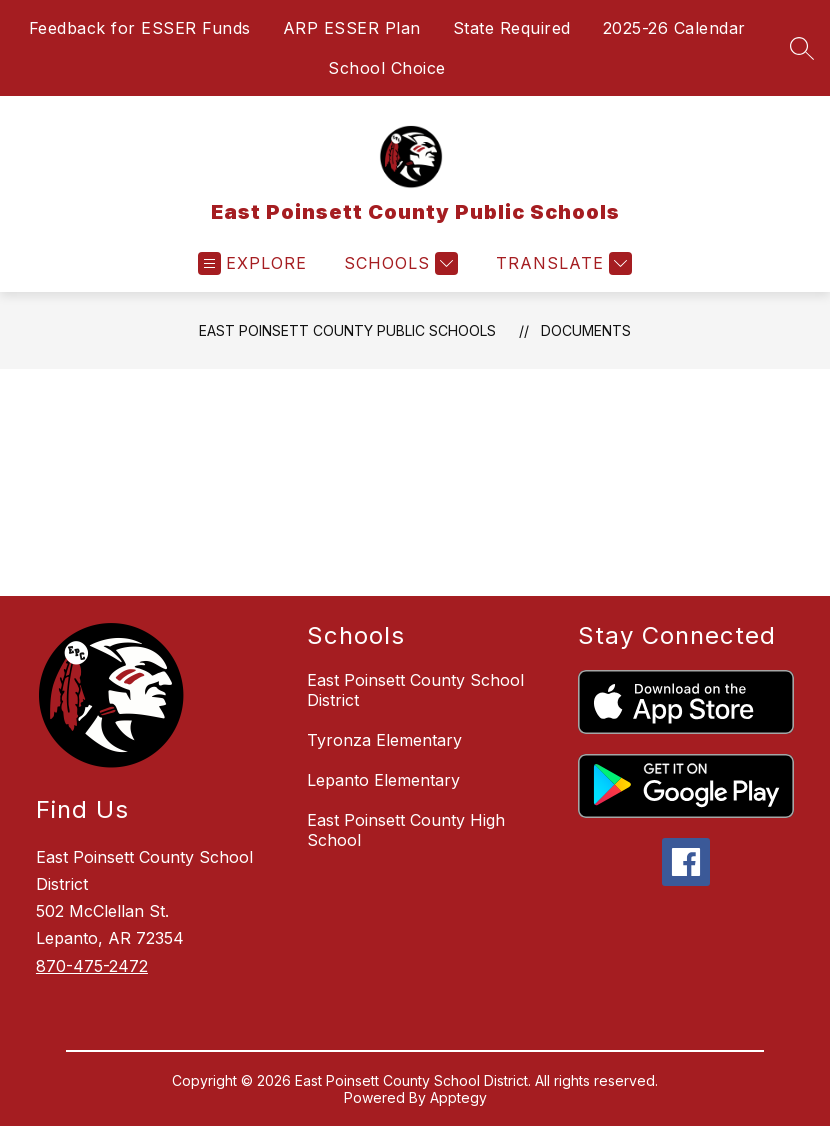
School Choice (387, 68)
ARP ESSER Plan (352, 28)
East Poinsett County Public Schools (347, 330)
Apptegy (458, 1097)
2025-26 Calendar (674, 28)
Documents (586, 330)
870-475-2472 (92, 966)
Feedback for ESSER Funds (140, 28)
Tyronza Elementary (384, 740)
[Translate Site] (561, 263)
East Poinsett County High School (406, 830)
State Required (512, 28)
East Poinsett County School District (415, 690)
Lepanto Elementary (383, 780)
